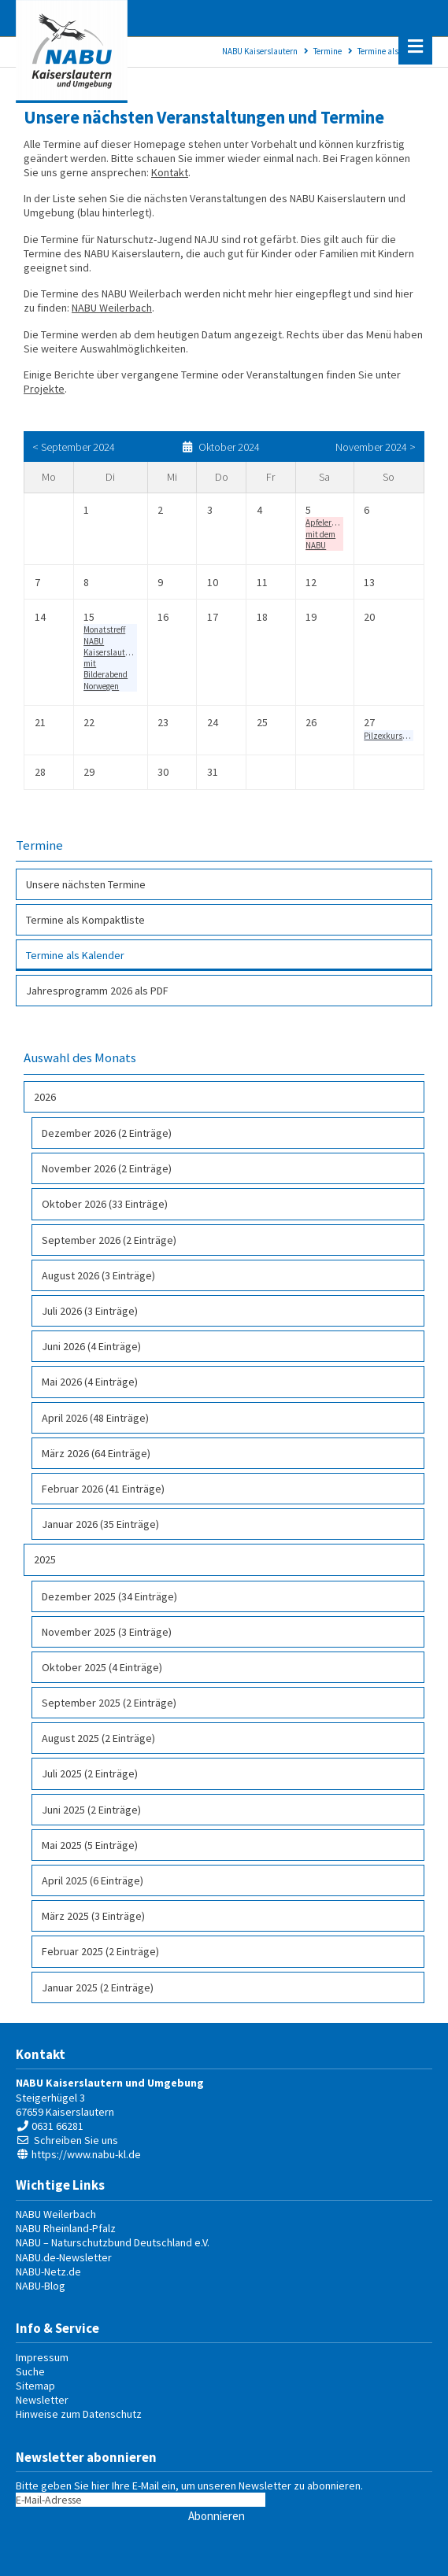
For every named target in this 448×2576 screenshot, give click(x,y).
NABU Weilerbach (112, 308)
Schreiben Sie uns (76, 2140)
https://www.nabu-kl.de (86, 2154)
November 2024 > (375, 447)
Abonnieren (216, 2515)
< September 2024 (73, 447)
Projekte (44, 389)
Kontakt (169, 172)
